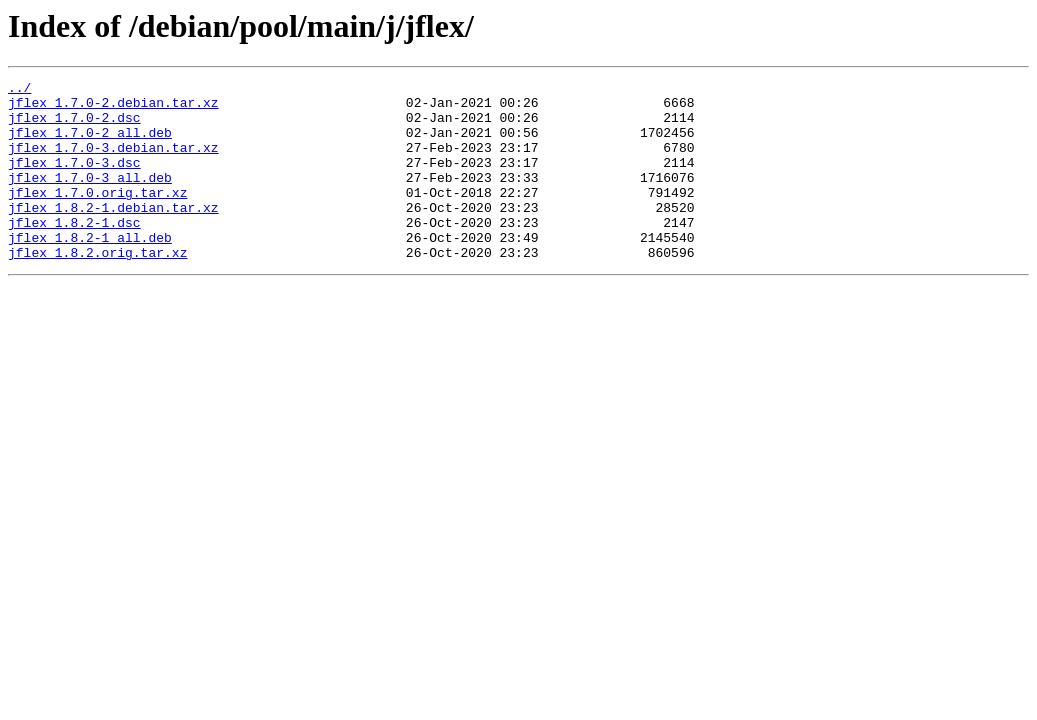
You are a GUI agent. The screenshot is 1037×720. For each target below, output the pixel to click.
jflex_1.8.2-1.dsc (74, 252)
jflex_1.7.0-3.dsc (74, 180)
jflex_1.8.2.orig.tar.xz (97, 288)
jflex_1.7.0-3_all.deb (90, 198)
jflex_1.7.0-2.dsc (74, 126)
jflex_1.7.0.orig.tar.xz (97, 216)
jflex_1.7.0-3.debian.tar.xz (113, 162)
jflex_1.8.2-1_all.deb (90, 270)
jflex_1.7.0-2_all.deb (90, 144)
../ (19, 90)
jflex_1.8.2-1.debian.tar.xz (113, 234)
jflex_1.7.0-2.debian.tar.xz (113, 108)
